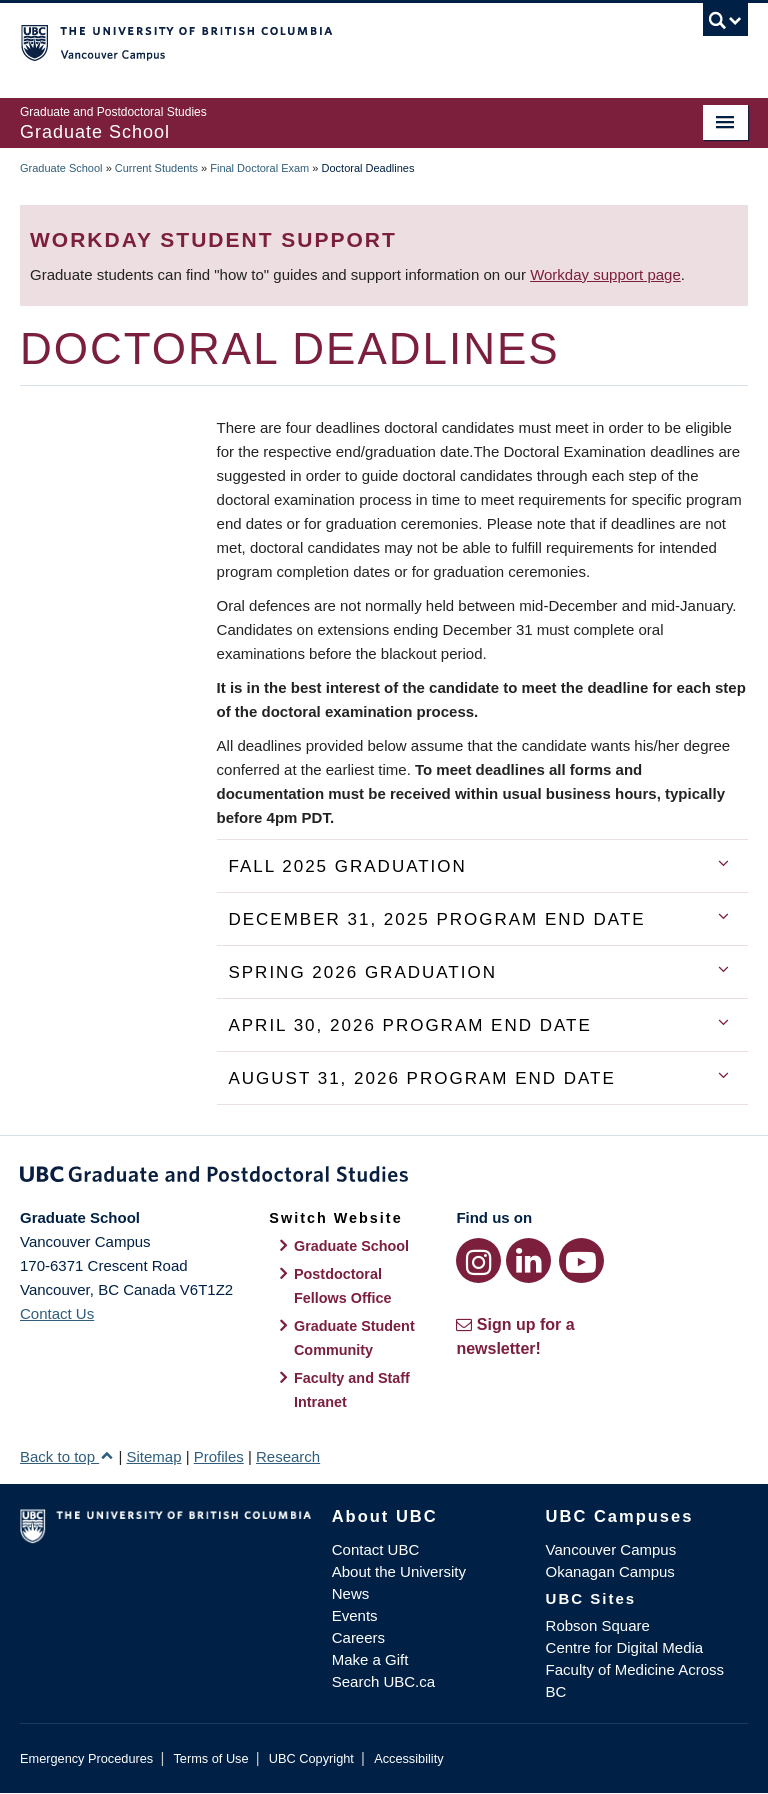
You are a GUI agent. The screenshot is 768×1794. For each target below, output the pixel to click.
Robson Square (598, 1625)
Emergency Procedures (86, 1758)
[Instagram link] (478, 1260)
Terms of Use (210, 1758)
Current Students (156, 168)
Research (288, 1456)
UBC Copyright (311, 1758)
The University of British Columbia (329, 41)
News (351, 1593)
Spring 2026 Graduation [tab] (362, 972)
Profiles (219, 1456)
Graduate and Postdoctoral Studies (384, 1178)
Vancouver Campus (611, 1549)
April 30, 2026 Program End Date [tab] (409, 1025)
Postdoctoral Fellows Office (343, 1286)
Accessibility (408, 1758)
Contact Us (57, 1313)
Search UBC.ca (383, 1681)
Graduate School (61, 168)
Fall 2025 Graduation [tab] (347, 866)
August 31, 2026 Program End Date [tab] (421, 1078)
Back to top (67, 1456)
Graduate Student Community (354, 1338)
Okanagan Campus (610, 1571)
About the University (399, 1571)
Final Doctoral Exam (259, 168)
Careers (358, 1637)
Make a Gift (370, 1659)
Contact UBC (376, 1549)
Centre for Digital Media (625, 1647)
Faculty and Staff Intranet (352, 1390)
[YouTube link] (581, 1260)
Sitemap (153, 1456)
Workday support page (605, 274)
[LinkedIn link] (528, 1260)
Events (355, 1615)
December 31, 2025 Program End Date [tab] (436, 919)
